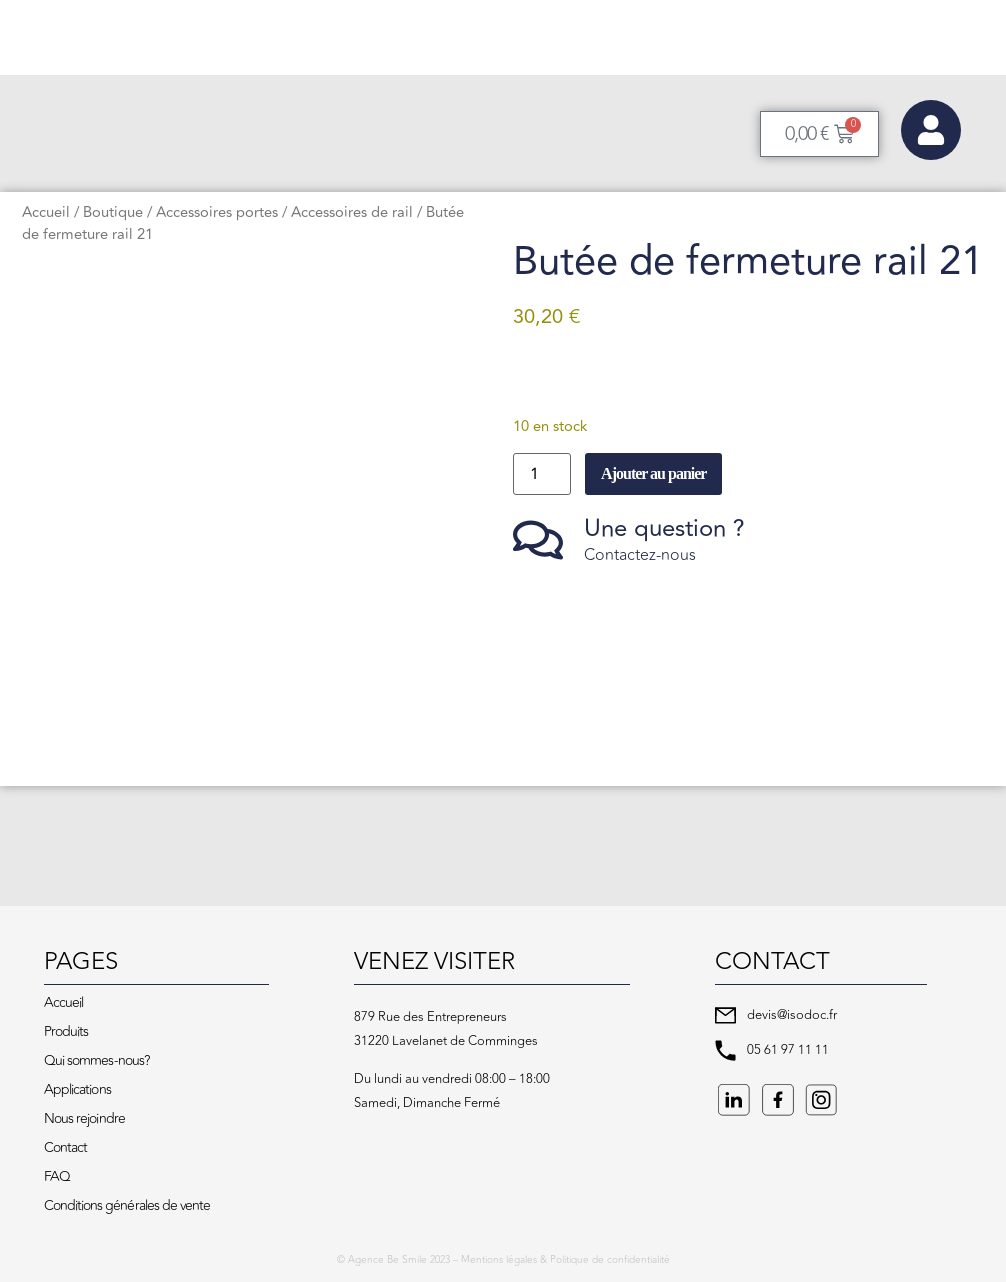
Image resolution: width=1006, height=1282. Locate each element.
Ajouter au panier (653, 473)
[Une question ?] (538, 540)
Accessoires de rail (352, 212)
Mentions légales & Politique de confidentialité (565, 1260)
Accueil (46, 212)
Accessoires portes (217, 212)
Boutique (113, 212)
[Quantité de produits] (542, 474)
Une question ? (664, 528)
